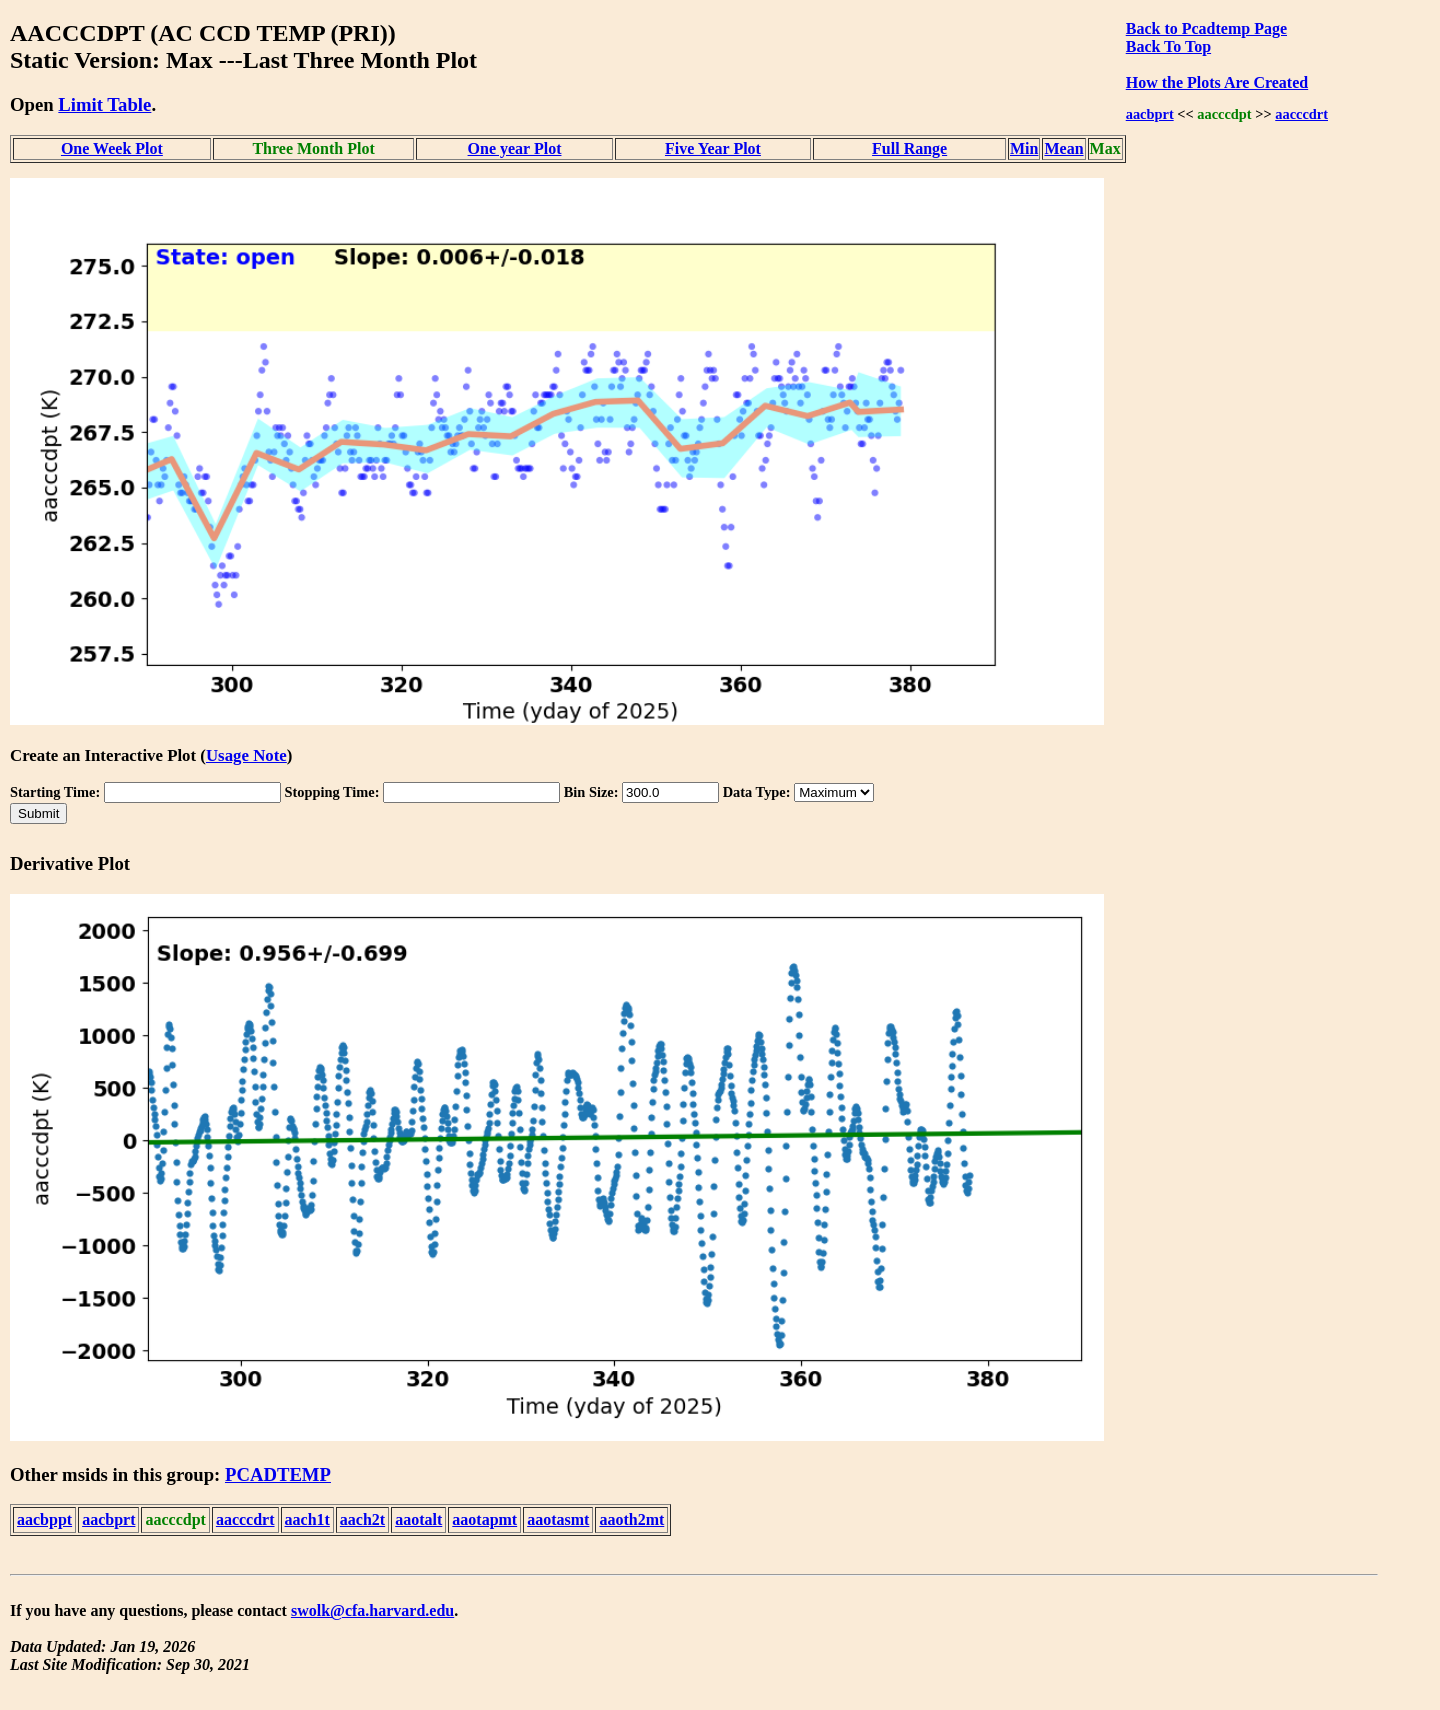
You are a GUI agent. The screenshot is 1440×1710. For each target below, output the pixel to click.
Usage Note (246, 755)
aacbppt (44, 1519)
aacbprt (1150, 114)
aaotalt (418, 1519)
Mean (1063, 148)
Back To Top (1168, 46)
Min (1024, 148)
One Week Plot (112, 148)
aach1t (307, 1519)
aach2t (362, 1519)
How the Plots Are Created (1217, 82)
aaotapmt (484, 1519)
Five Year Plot (713, 148)
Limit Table (104, 104)
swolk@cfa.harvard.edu (372, 1610)
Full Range (909, 148)
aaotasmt (558, 1519)
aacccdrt (1301, 114)
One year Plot (515, 148)
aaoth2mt (631, 1519)
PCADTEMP (278, 1474)
